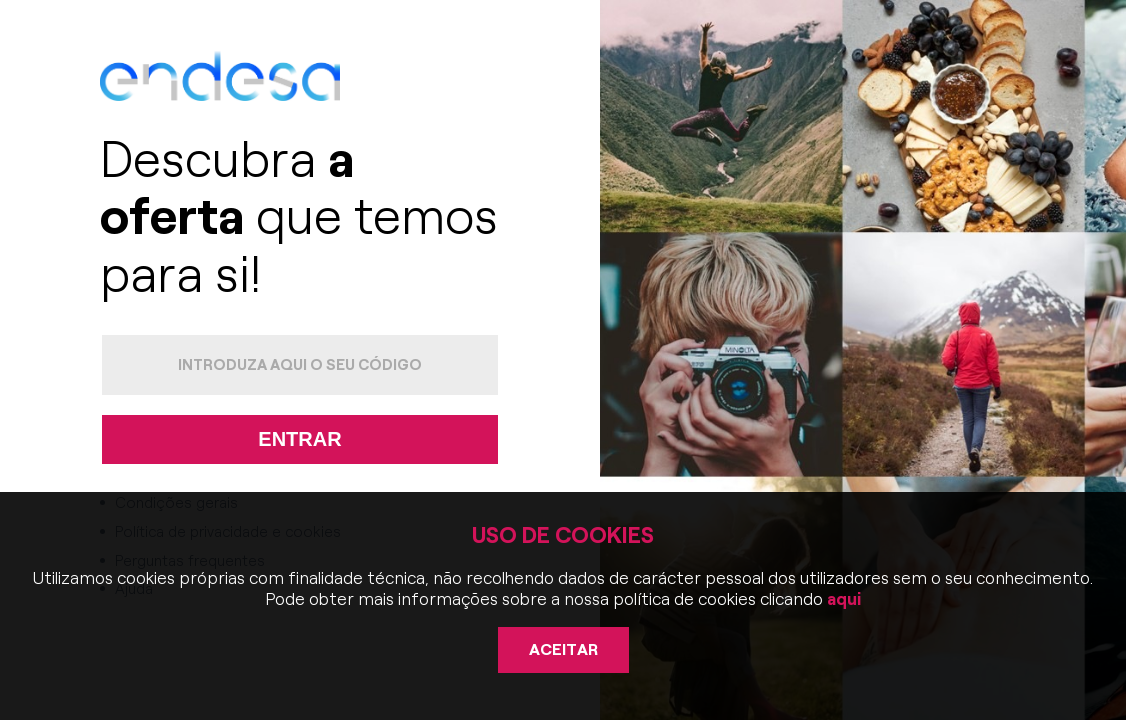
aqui (842, 599)
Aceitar (563, 649)
